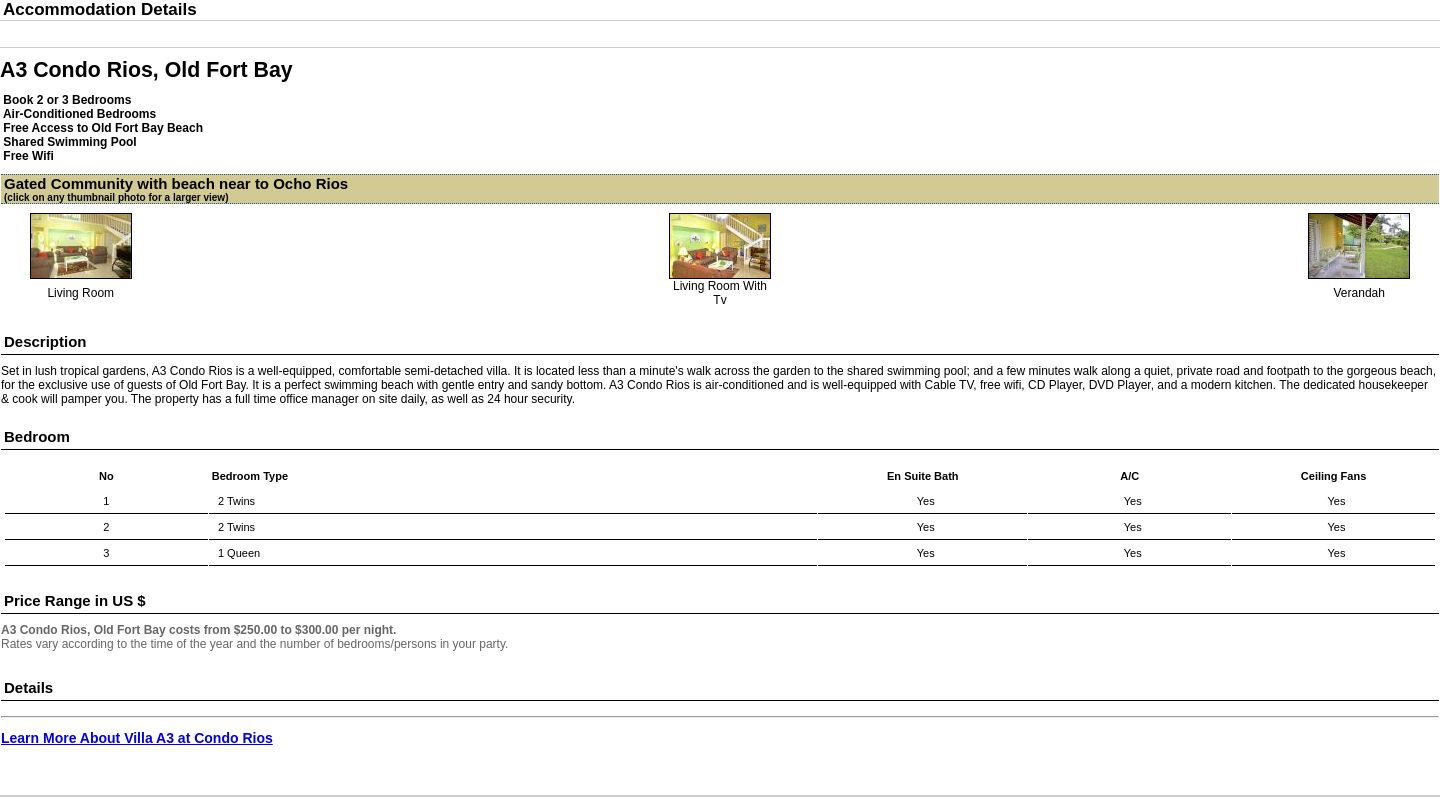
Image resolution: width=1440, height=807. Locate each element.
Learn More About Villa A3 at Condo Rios (137, 738)
